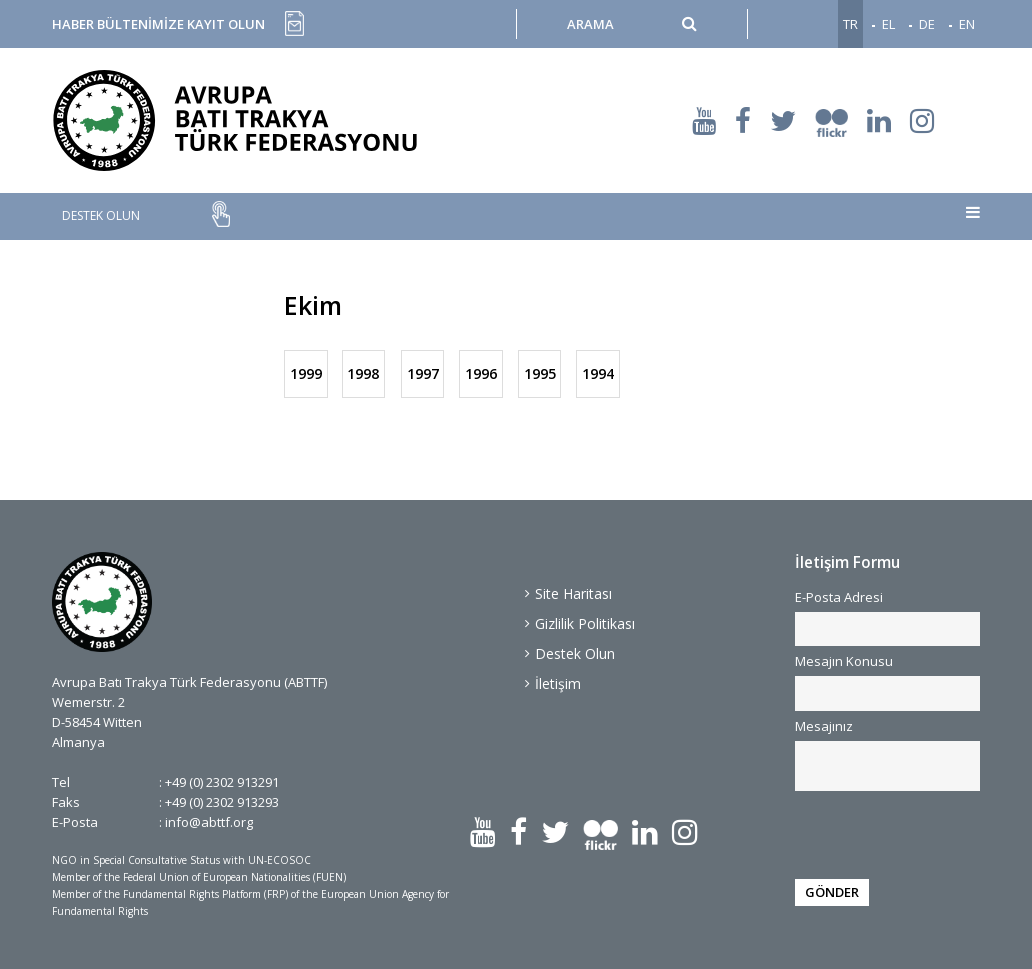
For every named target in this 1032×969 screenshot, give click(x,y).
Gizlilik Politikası (585, 623)
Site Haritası (573, 593)
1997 (422, 373)
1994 (598, 373)
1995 (539, 373)
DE (927, 24)
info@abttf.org (209, 822)
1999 (306, 373)
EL (888, 24)
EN (967, 24)
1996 (481, 373)
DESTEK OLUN (101, 216)
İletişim (558, 683)
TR (850, 24)
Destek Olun (575, 653)
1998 (364, 373)
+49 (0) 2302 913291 (222, 782)
